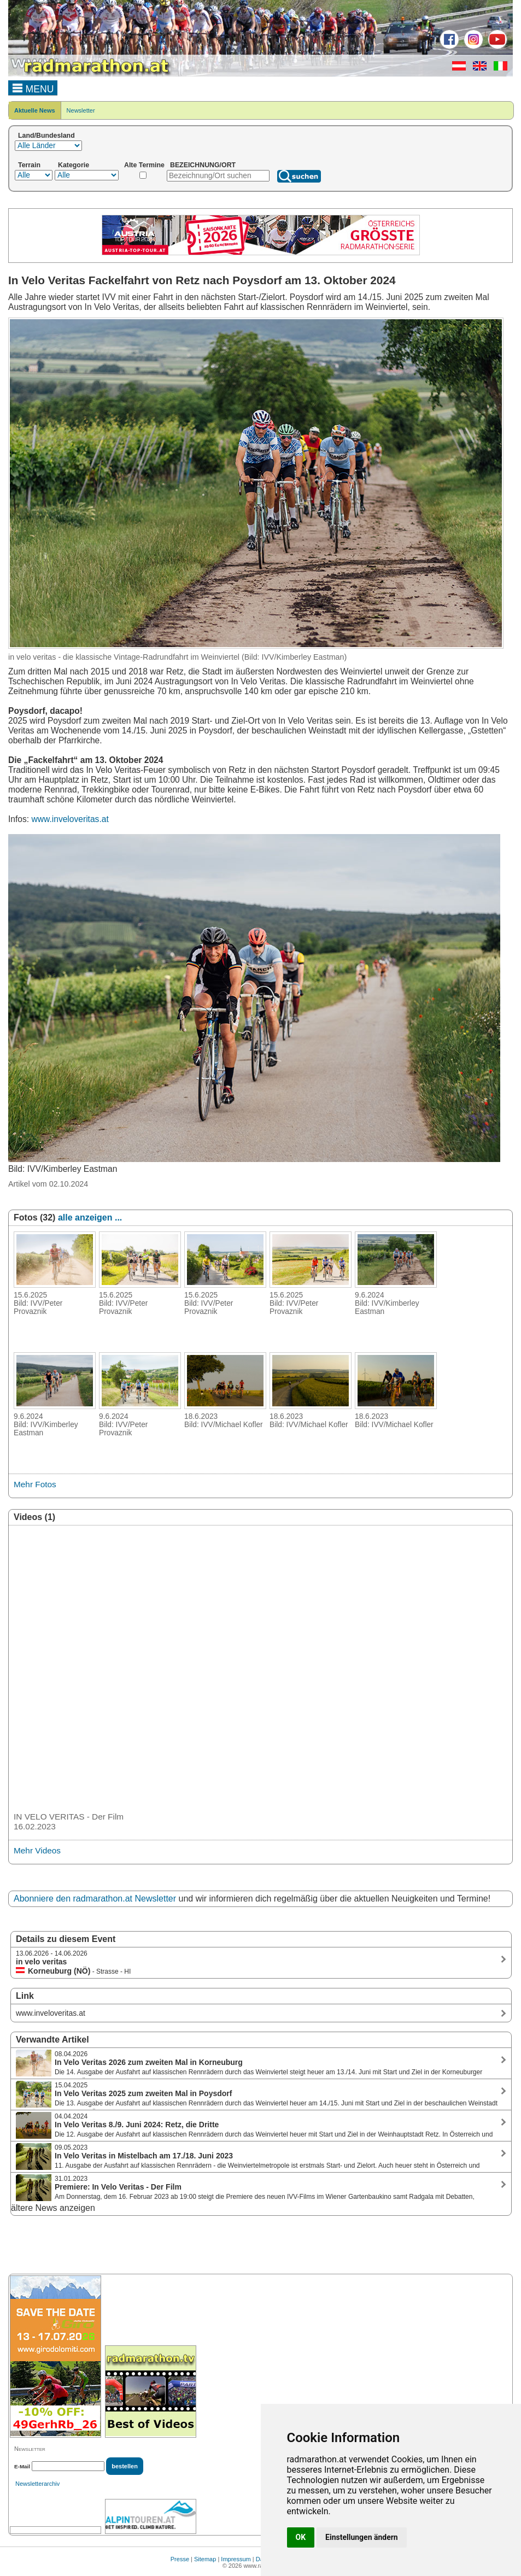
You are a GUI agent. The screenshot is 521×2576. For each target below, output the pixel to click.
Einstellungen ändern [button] (361, 2537)
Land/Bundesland (46, 135)
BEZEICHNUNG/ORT (203, 165)
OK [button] (301, 2537)
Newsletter (81, 110)
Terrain (29, 165)
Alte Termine (144, 165)
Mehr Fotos (35, 1484)
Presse (180, 2559)
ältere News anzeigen (53, 2208)
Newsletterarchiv (37, 2483)
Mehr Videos (37, 1850)
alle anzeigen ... (90, 1217)
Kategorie (73, 165)
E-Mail (22, 2466)
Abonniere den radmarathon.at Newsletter (95, 1898)
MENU (33, 87)
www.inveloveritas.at (69, 819)
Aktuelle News (34, 110)
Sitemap (205, 2559)
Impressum (235, 2559)
